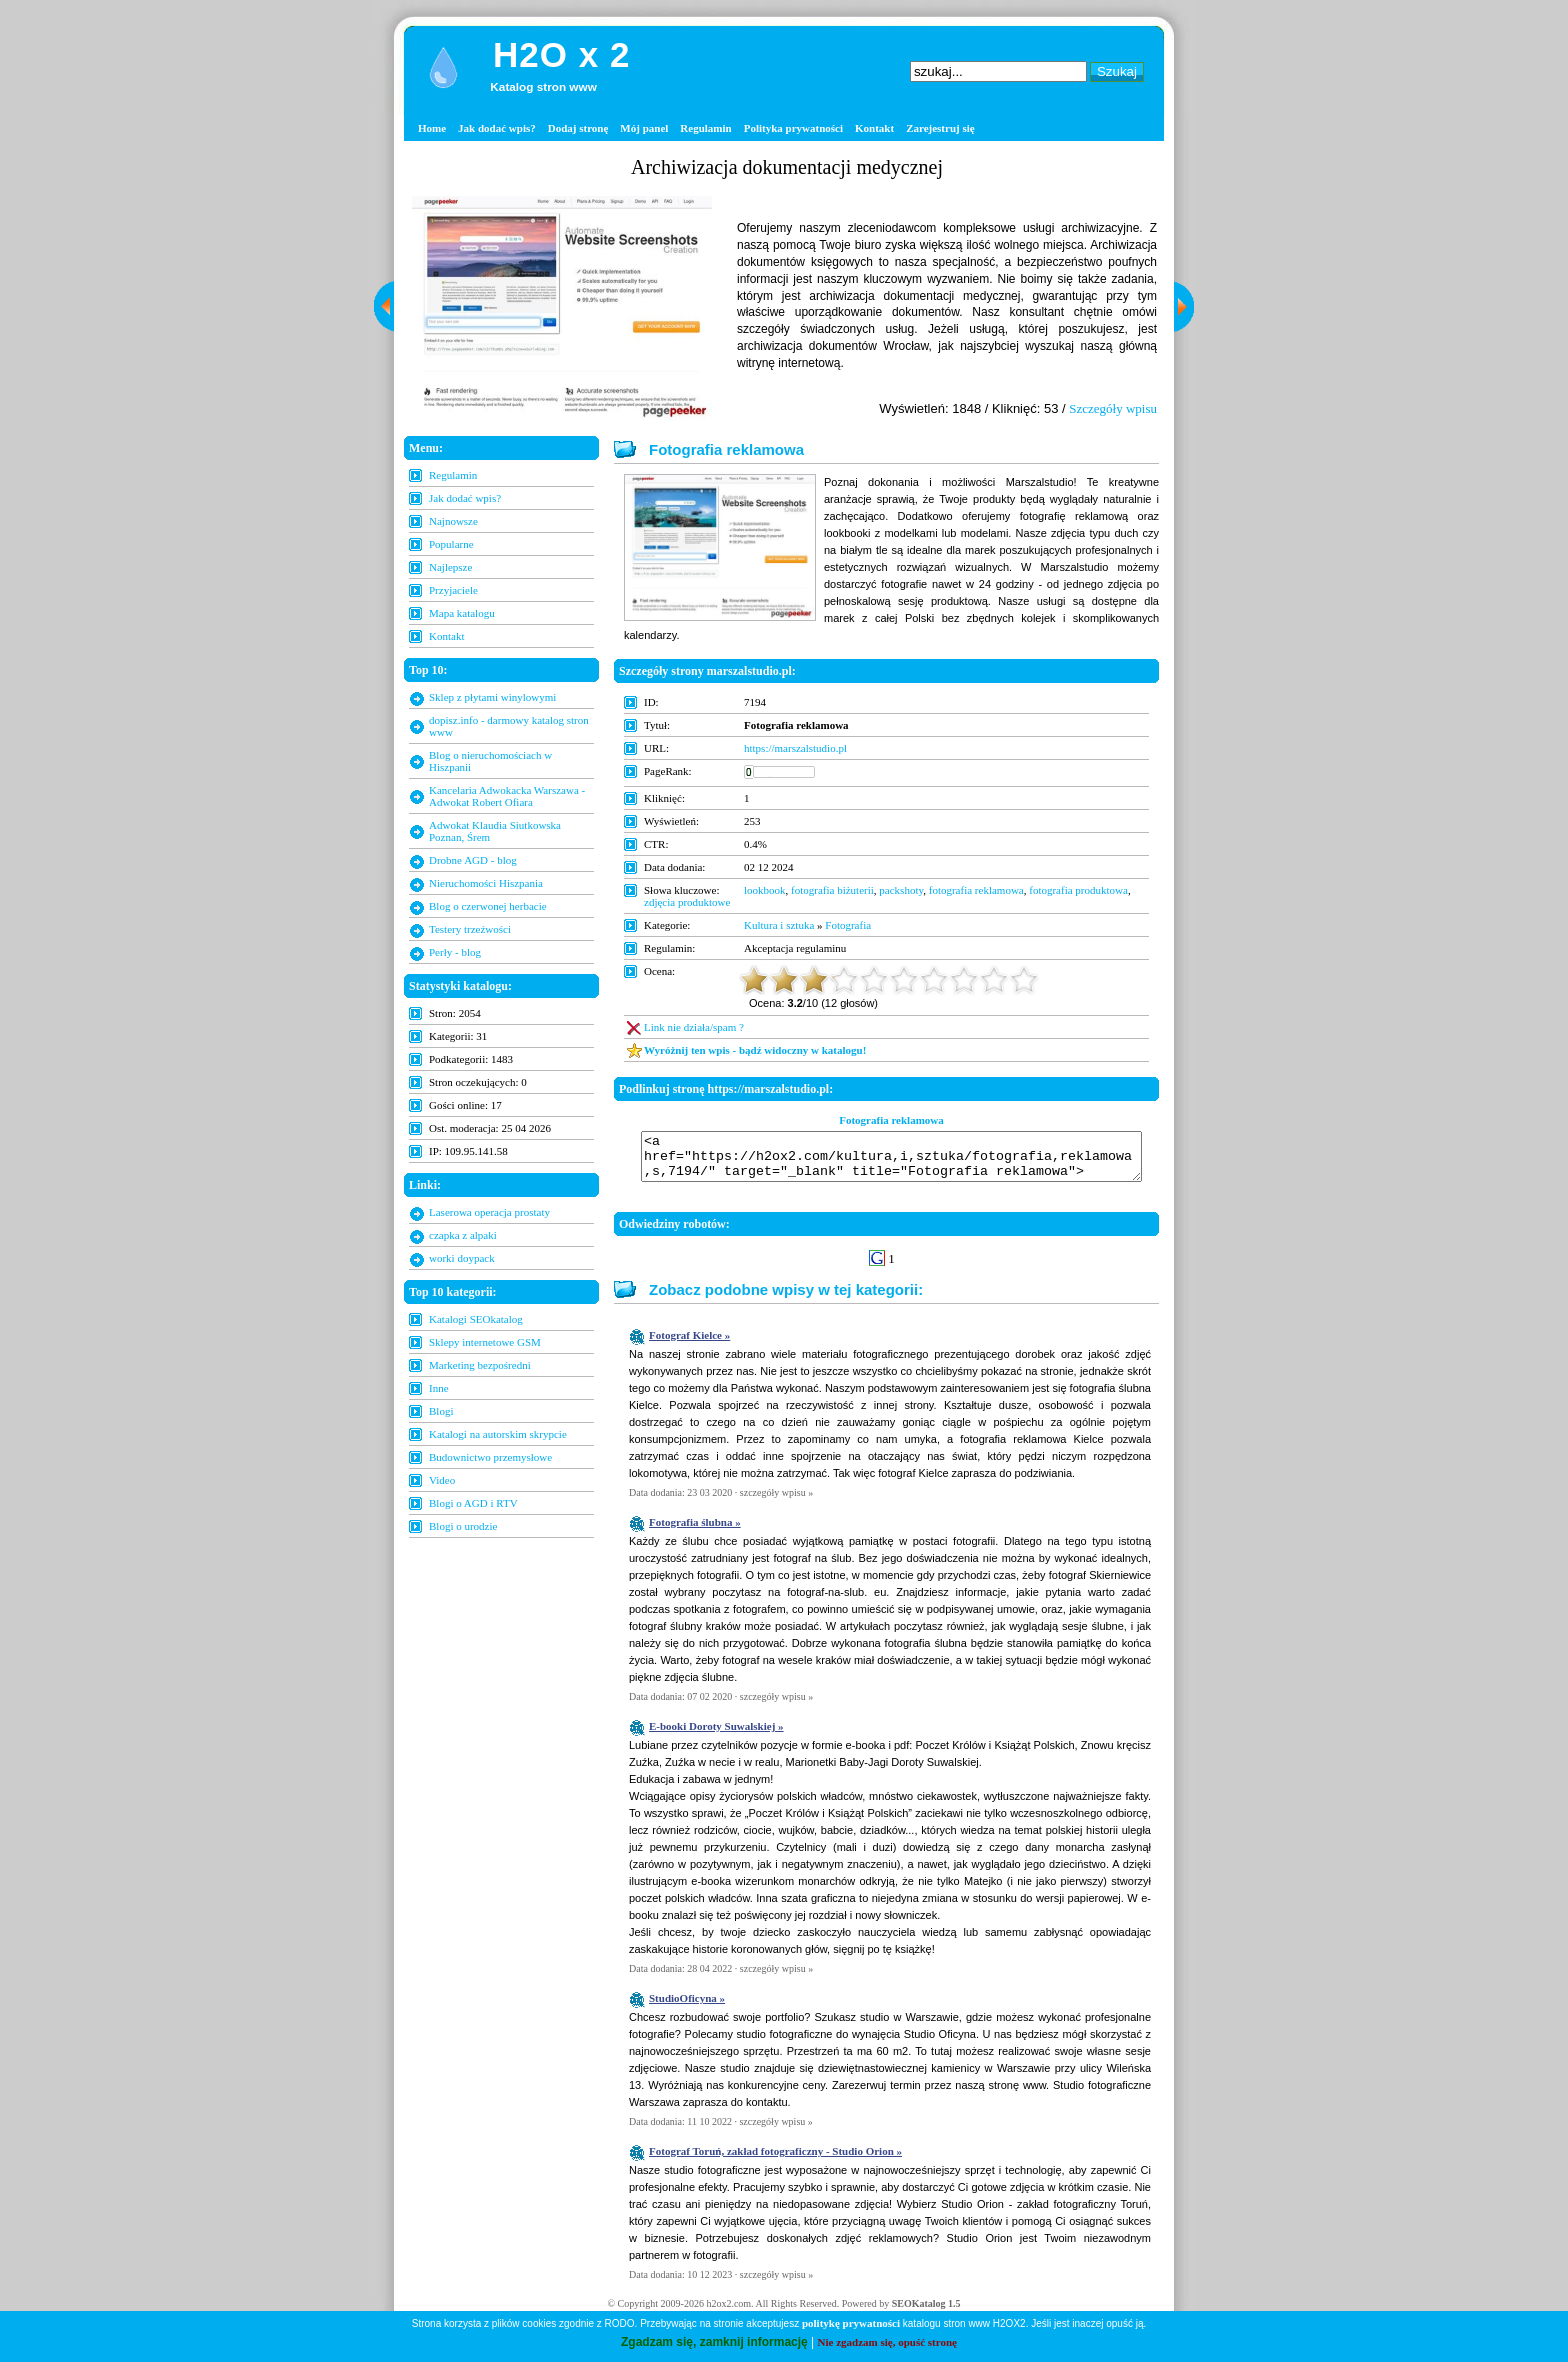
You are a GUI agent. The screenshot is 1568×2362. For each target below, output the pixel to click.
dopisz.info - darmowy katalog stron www (509, 726)
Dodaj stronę (578, 128)
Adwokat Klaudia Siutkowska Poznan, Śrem (495, 831)
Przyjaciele (453, 590)
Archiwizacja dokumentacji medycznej (787, 167)
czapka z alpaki (463, 1235)
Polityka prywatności (793, 128)
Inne (439, 1388)
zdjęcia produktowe (687, 902)
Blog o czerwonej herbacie (488, 906)
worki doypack (462, 1258)
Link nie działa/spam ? (694, 1027)
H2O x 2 (561, 54)
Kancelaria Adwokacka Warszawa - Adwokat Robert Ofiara (507, 796)
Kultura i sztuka (779, 925)
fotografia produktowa (1078, 890)
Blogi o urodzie (463, 1526)
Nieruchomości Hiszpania (486, 883)
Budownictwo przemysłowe (490, 1457)
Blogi (441, 1411)
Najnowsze (453, 521)
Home (432, 128)
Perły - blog (455, 952)
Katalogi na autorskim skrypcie (498, 1434)
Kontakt (874, 128)
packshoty (901, 890)
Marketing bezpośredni (480, 1365)
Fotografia (848, 925)
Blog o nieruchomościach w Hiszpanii (490, 761)
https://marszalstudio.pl (795, 748)
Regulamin (705, 128)
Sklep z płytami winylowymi (492, 697)
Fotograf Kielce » (689, 1344)
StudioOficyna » (687, 2007)
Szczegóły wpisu (1113, 408)
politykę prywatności (851, 2323)
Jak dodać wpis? (497, 128)
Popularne (451, 544)
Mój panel (644, 128)
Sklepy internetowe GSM (485, 1342)
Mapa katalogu (462, 613)
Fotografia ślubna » (695, 1531)
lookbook (765, 890)
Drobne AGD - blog (473, 860)
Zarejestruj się (940, 128)
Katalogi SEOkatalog (476, 1319)
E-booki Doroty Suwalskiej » (716, 1735)
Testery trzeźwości (470, 929)
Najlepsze (450, 567)
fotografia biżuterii (832, 890)
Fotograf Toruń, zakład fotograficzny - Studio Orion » (775, 2160)
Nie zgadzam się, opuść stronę (887, 2342)
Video (442, 1480)
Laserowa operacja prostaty (489, 1212)
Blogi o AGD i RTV (473, 1503)
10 (1024, 980)
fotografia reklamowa (976, 890)
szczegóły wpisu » (776, 1501)
